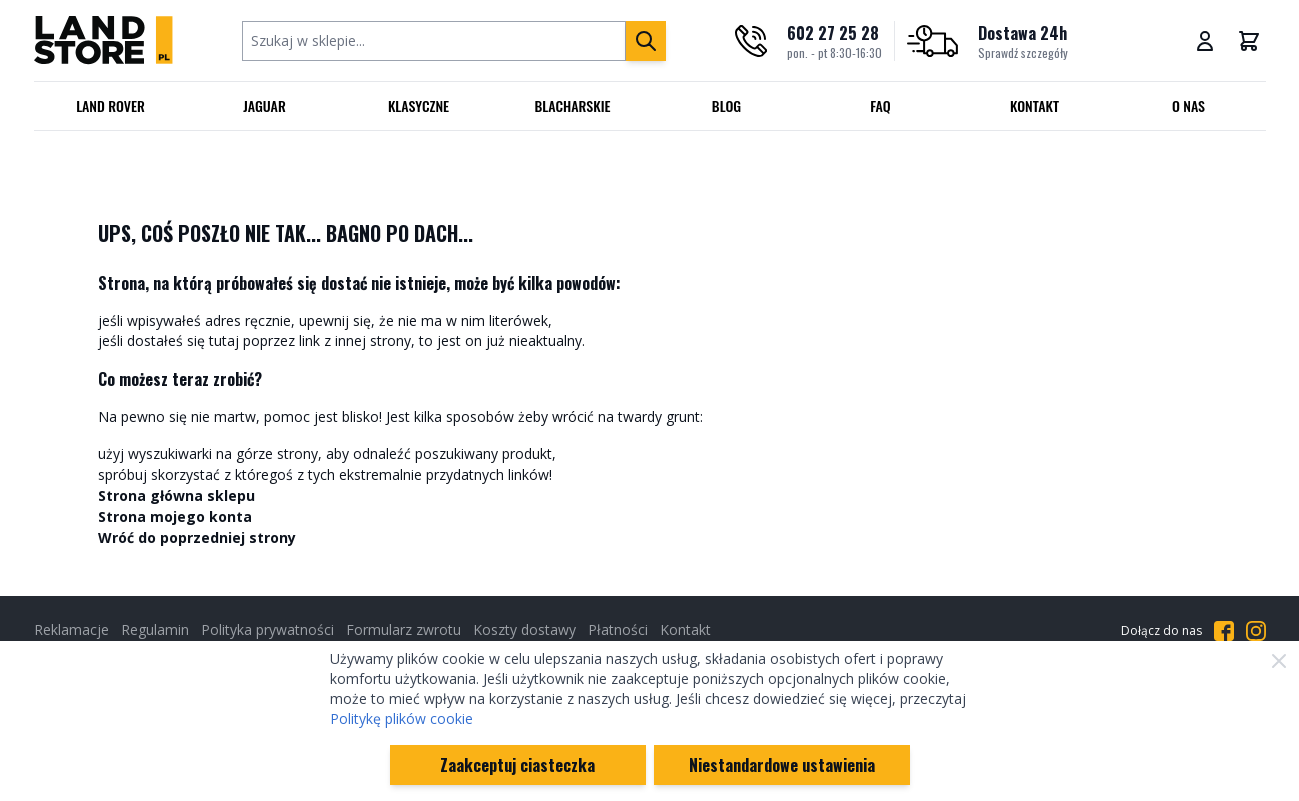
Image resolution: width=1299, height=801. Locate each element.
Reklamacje (71, 629)
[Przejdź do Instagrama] (1256, 631)
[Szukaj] (646, 41)
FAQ (880, 105)
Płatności (618, 629)
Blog (726, 105)
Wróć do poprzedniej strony (197, 537)
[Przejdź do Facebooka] (1224, 631)
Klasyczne (418, 105)
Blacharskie (573, 105)
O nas (1188, 105)
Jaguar (264, 105)
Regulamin (155, 629)
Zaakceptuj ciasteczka (517, 765)
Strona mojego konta (175, 516)
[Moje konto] (1205, 41)
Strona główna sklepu (176, 495)
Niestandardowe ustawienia (782, 765)
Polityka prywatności (267, 629)
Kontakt (1034, 105)
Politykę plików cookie (401, 718)
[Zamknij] (1279, 661)
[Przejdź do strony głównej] (103, 40)
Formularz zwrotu (403, 629)
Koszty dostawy (524, 629)
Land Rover (110, 105)
